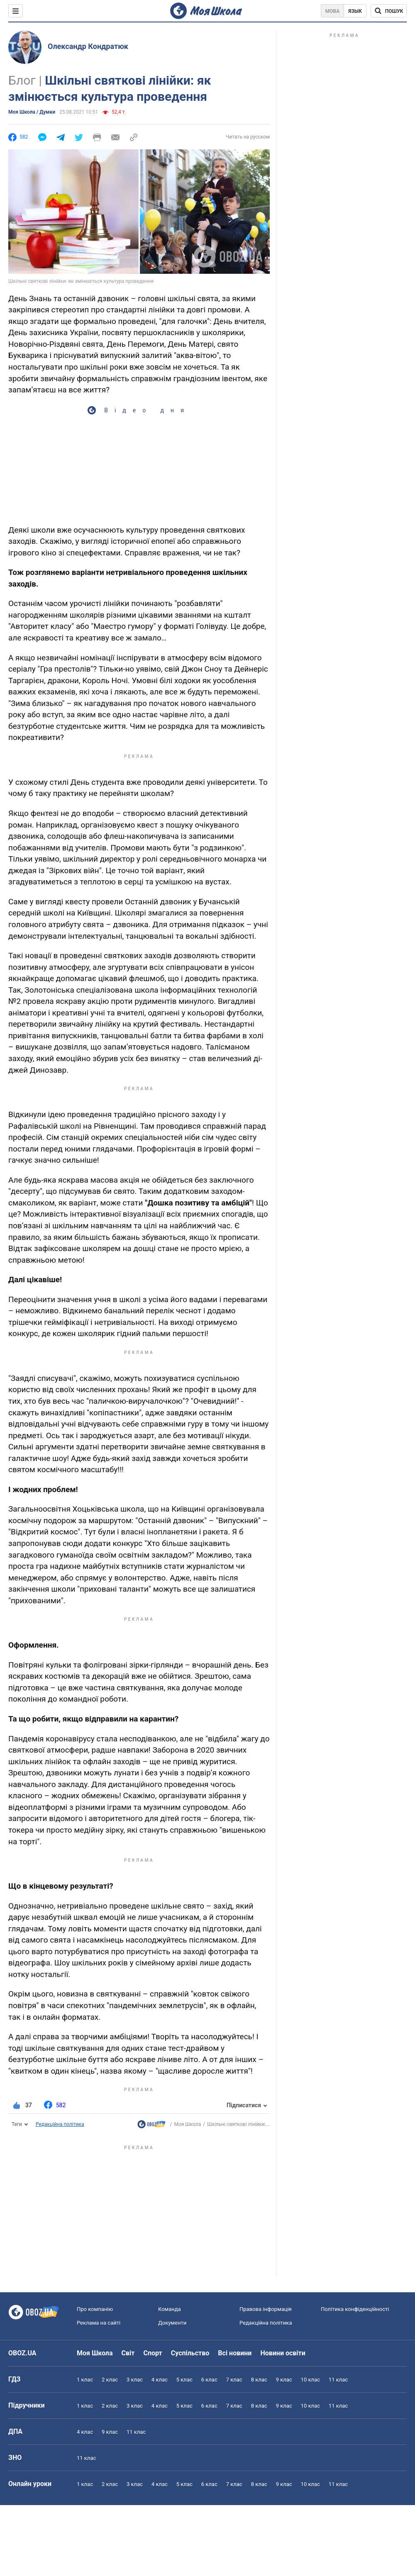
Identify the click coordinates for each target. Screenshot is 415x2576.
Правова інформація (265, 2309)
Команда (169, 2309)
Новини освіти (282, 2353)
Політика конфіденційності (355, 2309)
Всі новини (234, 2353)
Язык (355, 11)
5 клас (184, 2379)
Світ (128, 2353)
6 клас (209, 2379)
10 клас (310, 2379)
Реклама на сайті (98, 2323)
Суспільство (190, 2353)
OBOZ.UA (22, 2353)
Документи (172, 2323)
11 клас (338, 2379)
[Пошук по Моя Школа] (388, 11)
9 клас (284, 2379)
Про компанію (95, 2309)
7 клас (234, 2379)
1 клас (85, 2379)
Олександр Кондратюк (88, 46)
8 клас (259, 2379)
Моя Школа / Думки (31, 112)
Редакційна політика (60, 2124)
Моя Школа (187, 2124)
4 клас (159, 2379)
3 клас (135, 2379)
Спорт (152, 2353)
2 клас (110, 2379)
